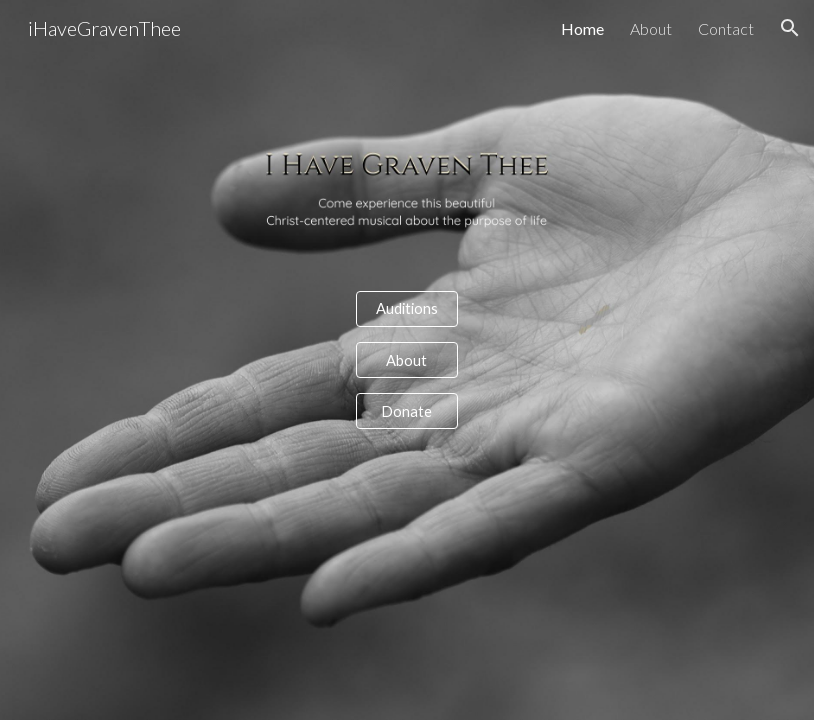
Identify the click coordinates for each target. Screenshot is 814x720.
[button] (790, 28)
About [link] (651, 28)
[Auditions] (407, 309)
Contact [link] (726, 28)
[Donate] (407, 411)
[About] (407, 360)
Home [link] (582, 28)
